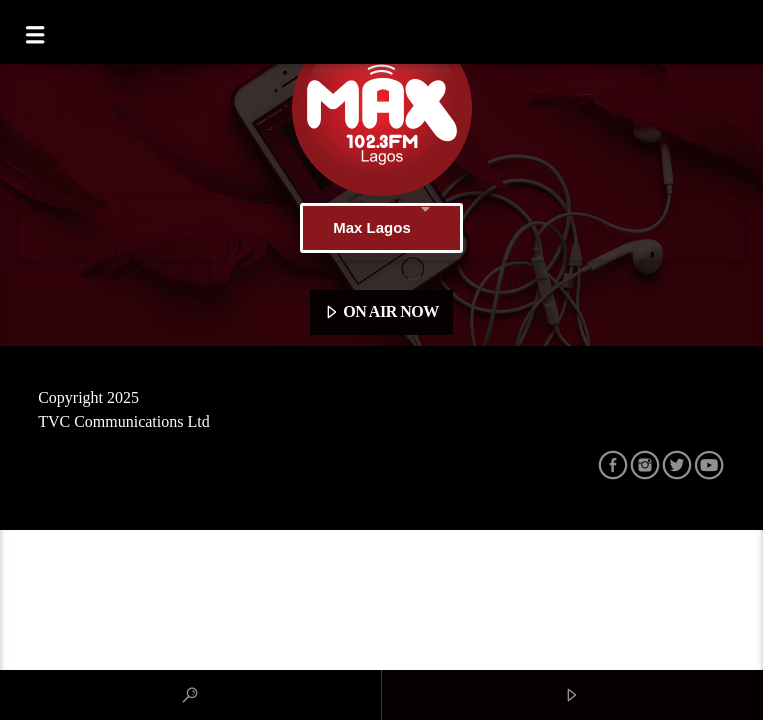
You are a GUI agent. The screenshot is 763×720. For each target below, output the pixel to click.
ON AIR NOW (381, 313)
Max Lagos (381, 228)
